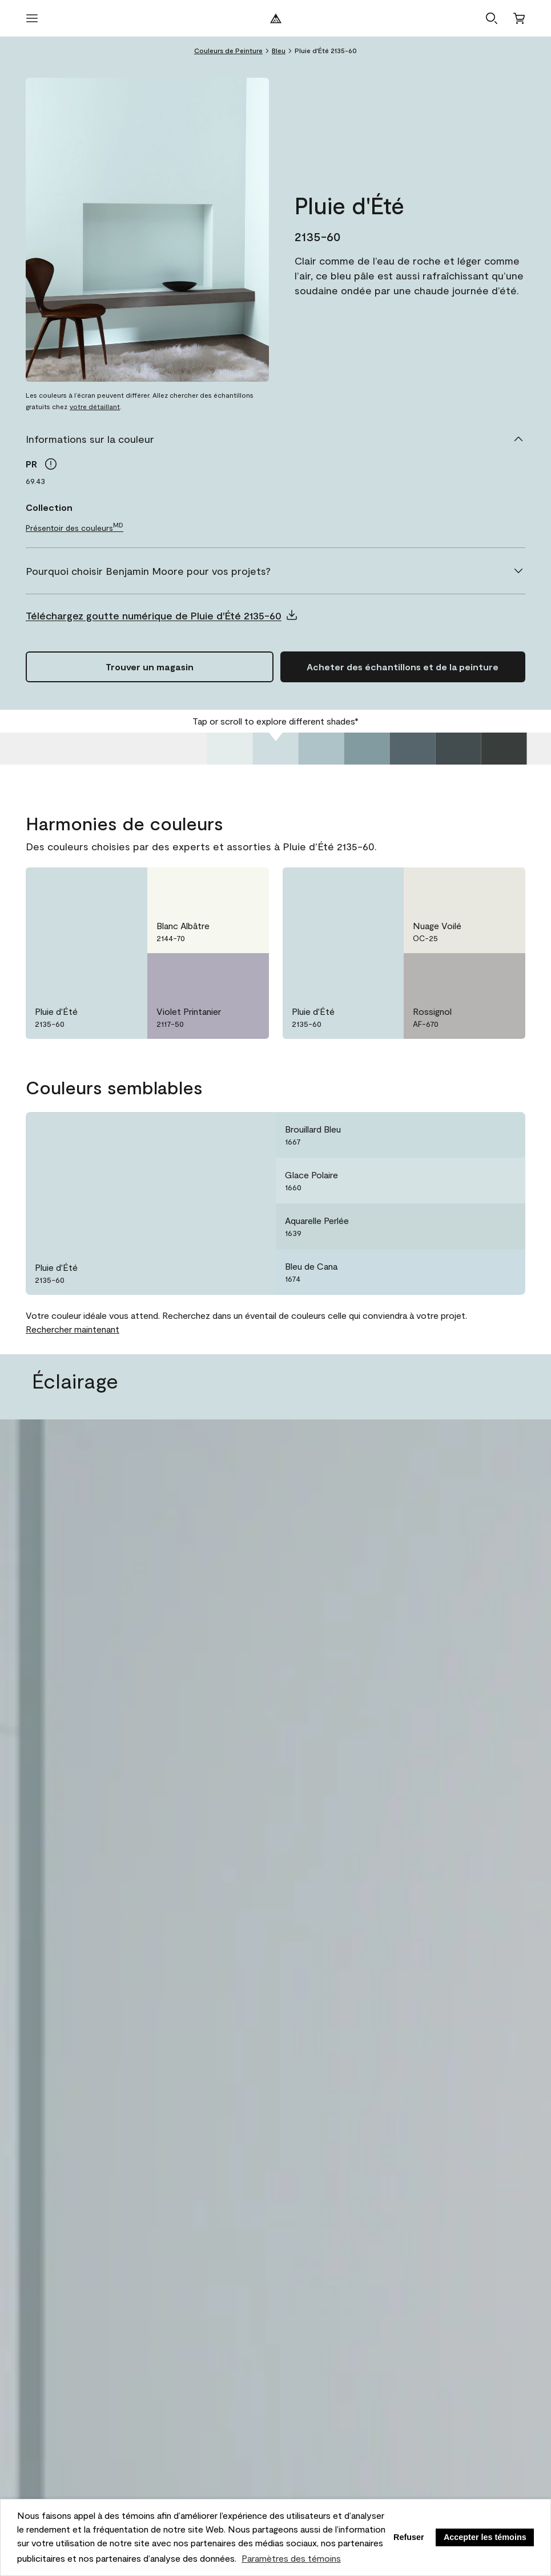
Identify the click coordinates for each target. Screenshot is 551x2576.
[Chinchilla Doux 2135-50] (321, 749)
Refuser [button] (408, 2537)
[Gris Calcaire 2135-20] (458, 749)
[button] (491, 18)
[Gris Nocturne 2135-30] (413, 749)
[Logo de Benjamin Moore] (275, 18)
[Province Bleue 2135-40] (367, 749)
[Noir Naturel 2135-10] (504, 749)
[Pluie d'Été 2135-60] (276, 749)
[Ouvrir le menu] (32, 18)
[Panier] (519, 18)
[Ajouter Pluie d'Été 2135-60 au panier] (403, 666)
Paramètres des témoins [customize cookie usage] (291, 2558)
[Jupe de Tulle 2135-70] (230, 749)
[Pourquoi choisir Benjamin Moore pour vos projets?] (275, 571)
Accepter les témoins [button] (485, 2537)
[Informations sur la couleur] (275, 439)
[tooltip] (51, 464)
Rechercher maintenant (72, 1328)
